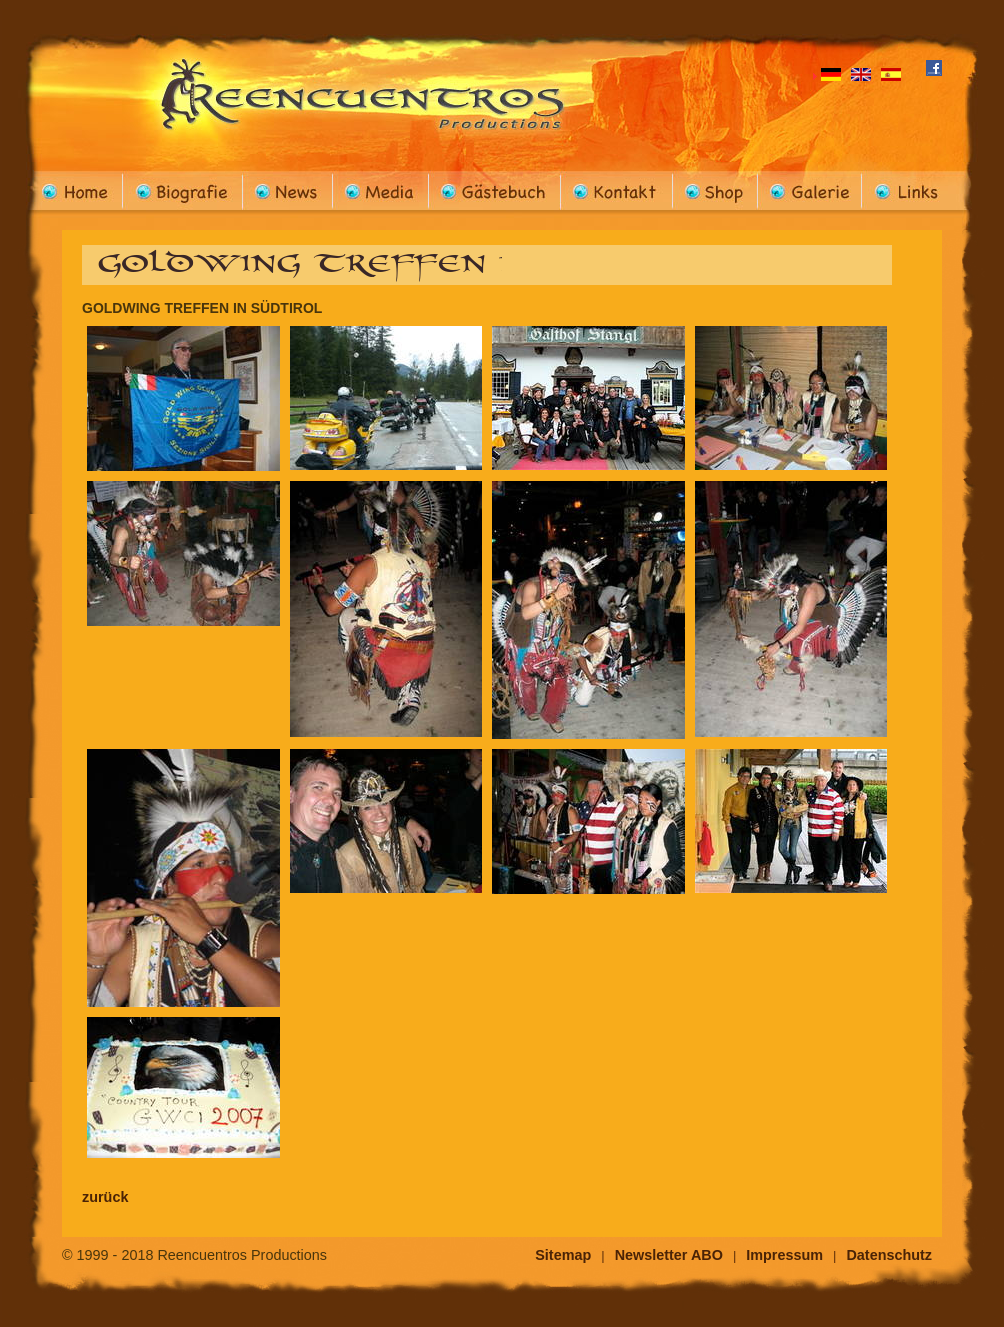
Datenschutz (889, 1255)
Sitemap (563, 1255)
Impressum (784, 1255)
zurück (105, 1197)
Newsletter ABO (669, 1255)
